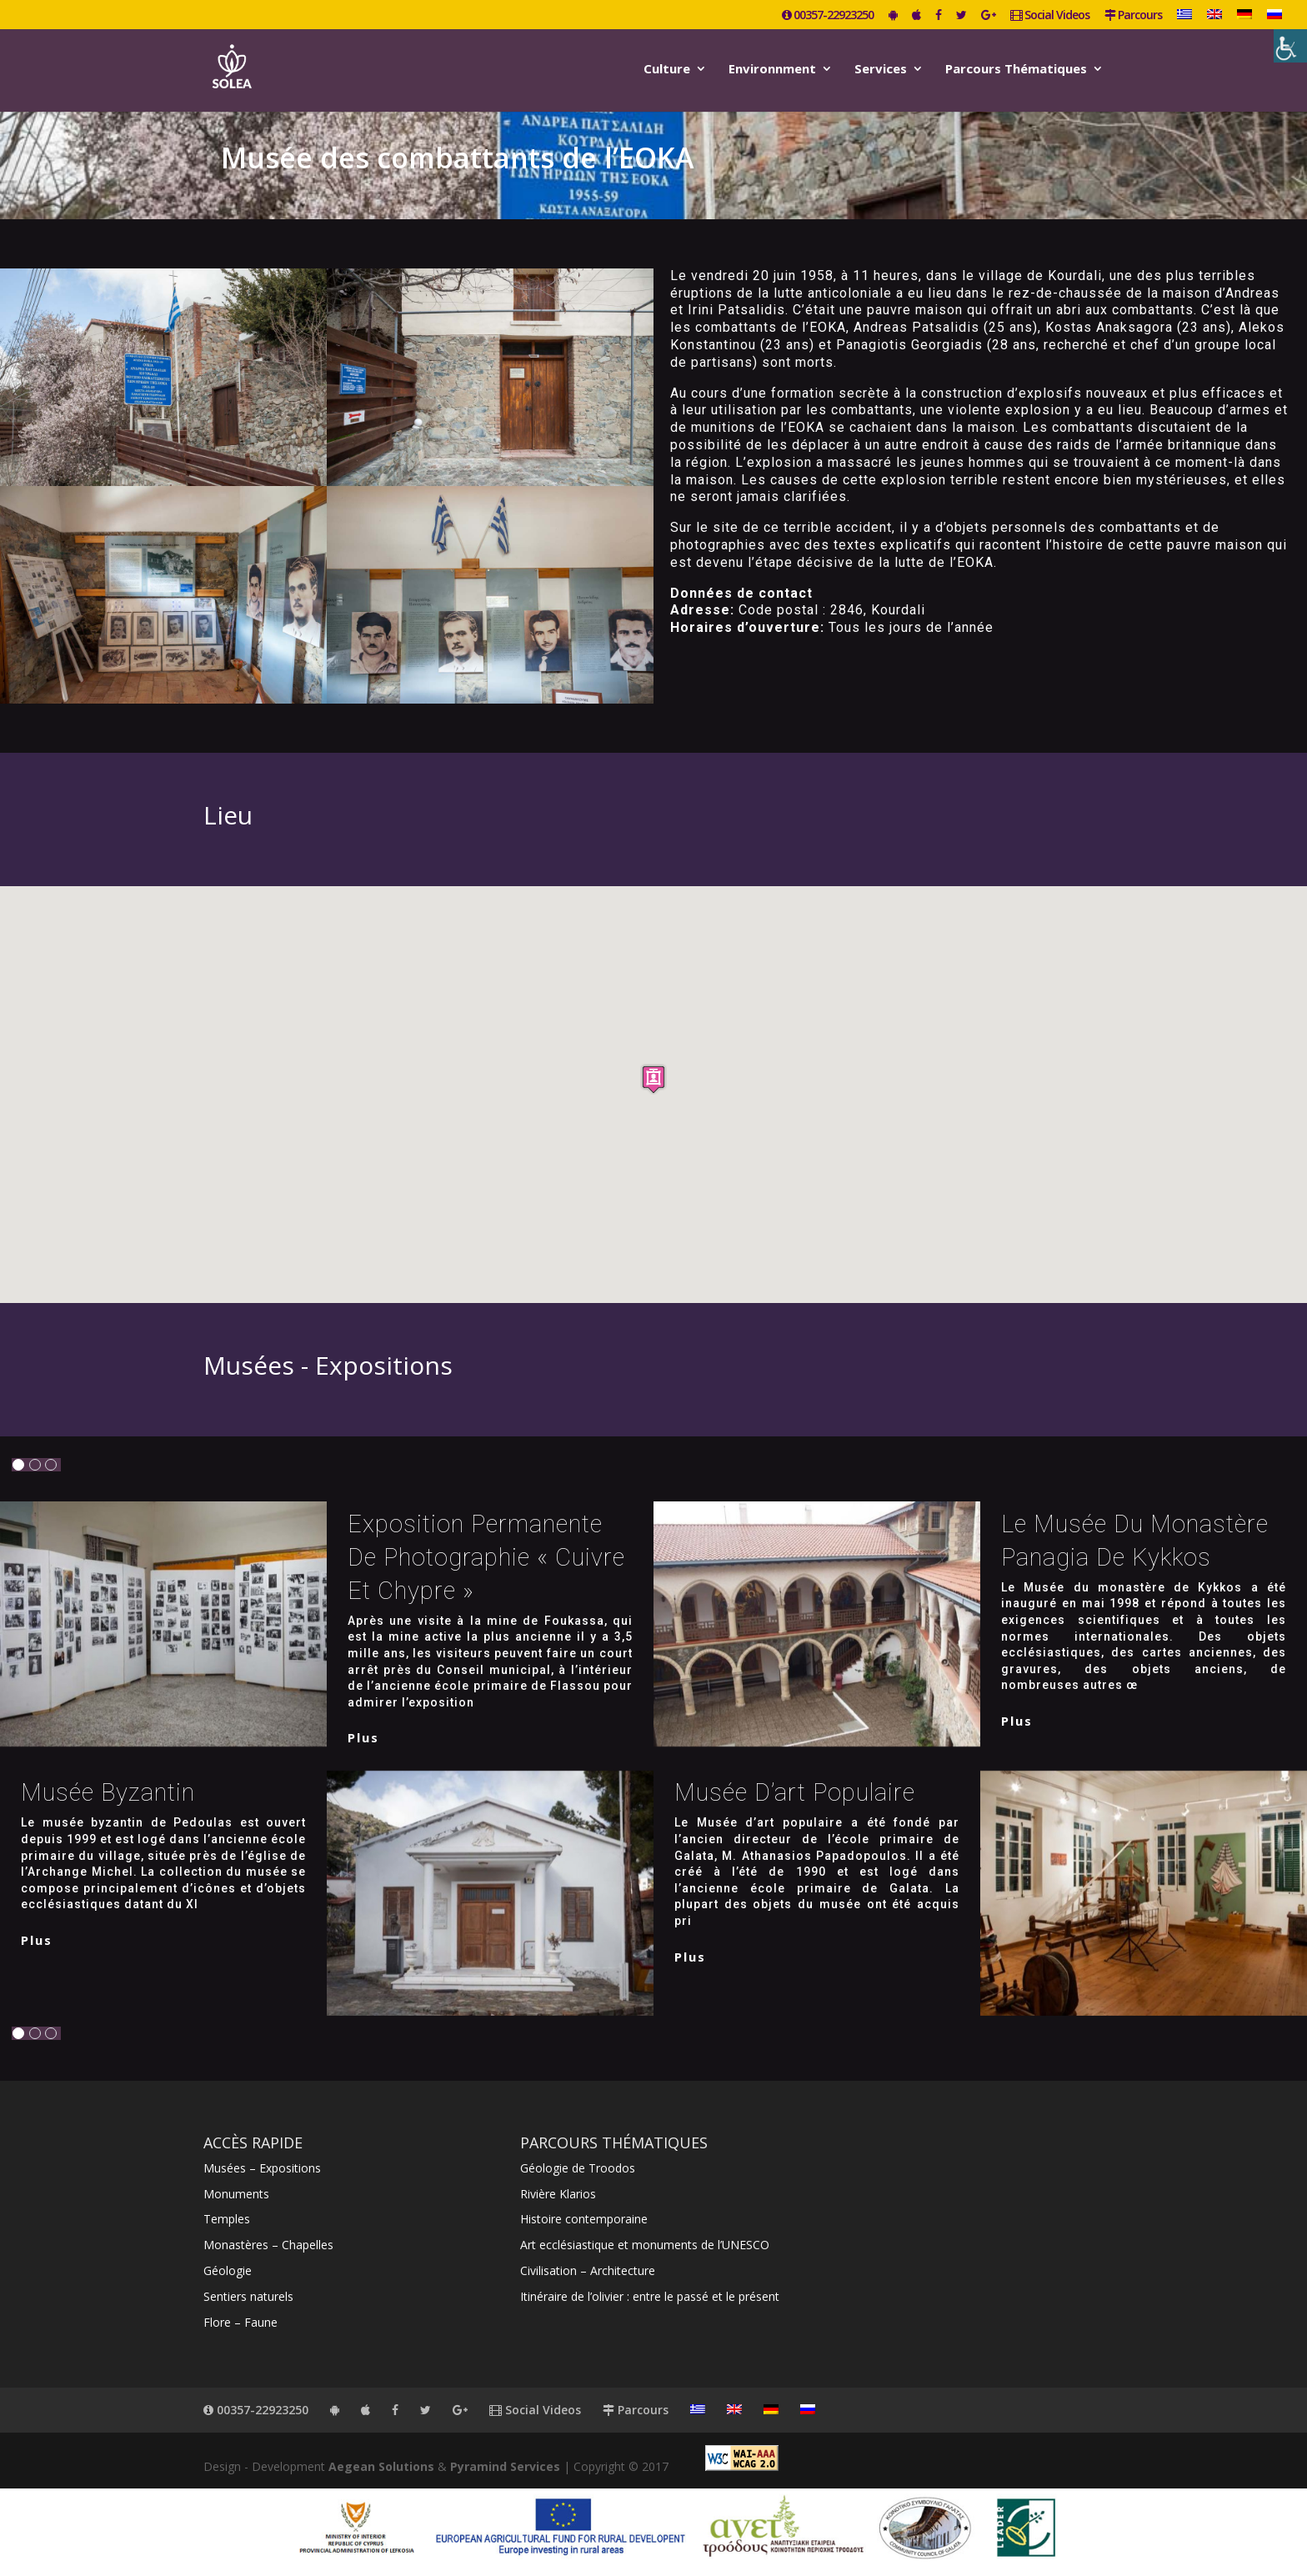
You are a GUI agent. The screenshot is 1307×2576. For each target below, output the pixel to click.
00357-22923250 (828, 16)
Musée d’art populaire (794, 1792)
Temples (226, 2219)
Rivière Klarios (558, 2194)
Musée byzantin (108, 1792)
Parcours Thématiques (1016, 70)
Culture (666, 70)
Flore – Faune (240, 2322)
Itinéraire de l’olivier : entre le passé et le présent (649, 2296)
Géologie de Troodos (577, 2168)
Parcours (1133, 16)
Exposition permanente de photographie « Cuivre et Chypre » (486, 1557)
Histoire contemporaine (584, 2219)
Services (880, 70)
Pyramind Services (505, 2466)
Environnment (772, 70)
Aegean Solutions (381, 2466)
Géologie (227, 2270)
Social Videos (1049, 16)
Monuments (236, 2194)
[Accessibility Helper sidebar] (1290, 46)
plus (363, 1737)
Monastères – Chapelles (268, 2245)
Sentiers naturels (248, 2296)
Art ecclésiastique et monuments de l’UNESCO (644, 2245)
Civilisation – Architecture (587, 2270)
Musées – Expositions (262, 2168)
